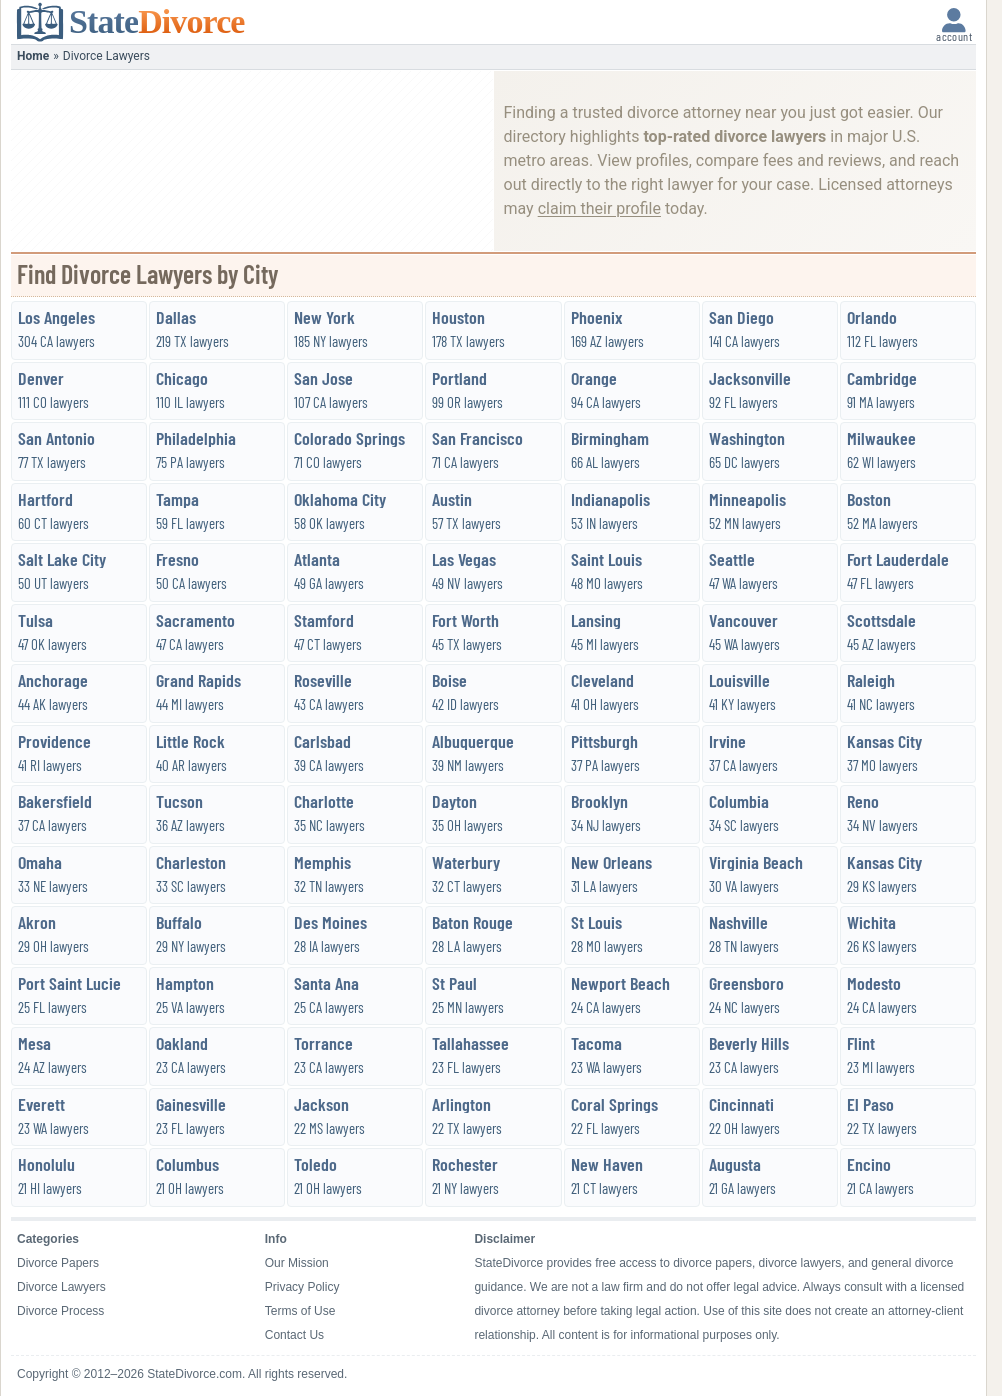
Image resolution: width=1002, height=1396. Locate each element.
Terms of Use (300, 1311)
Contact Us (294, 1335)
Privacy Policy (302, 1287)
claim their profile (599, 208)
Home (33, 56)
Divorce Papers (58, 1263)
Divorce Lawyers (61, 1287)
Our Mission (297, 1263)
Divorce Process (60, 1311)
